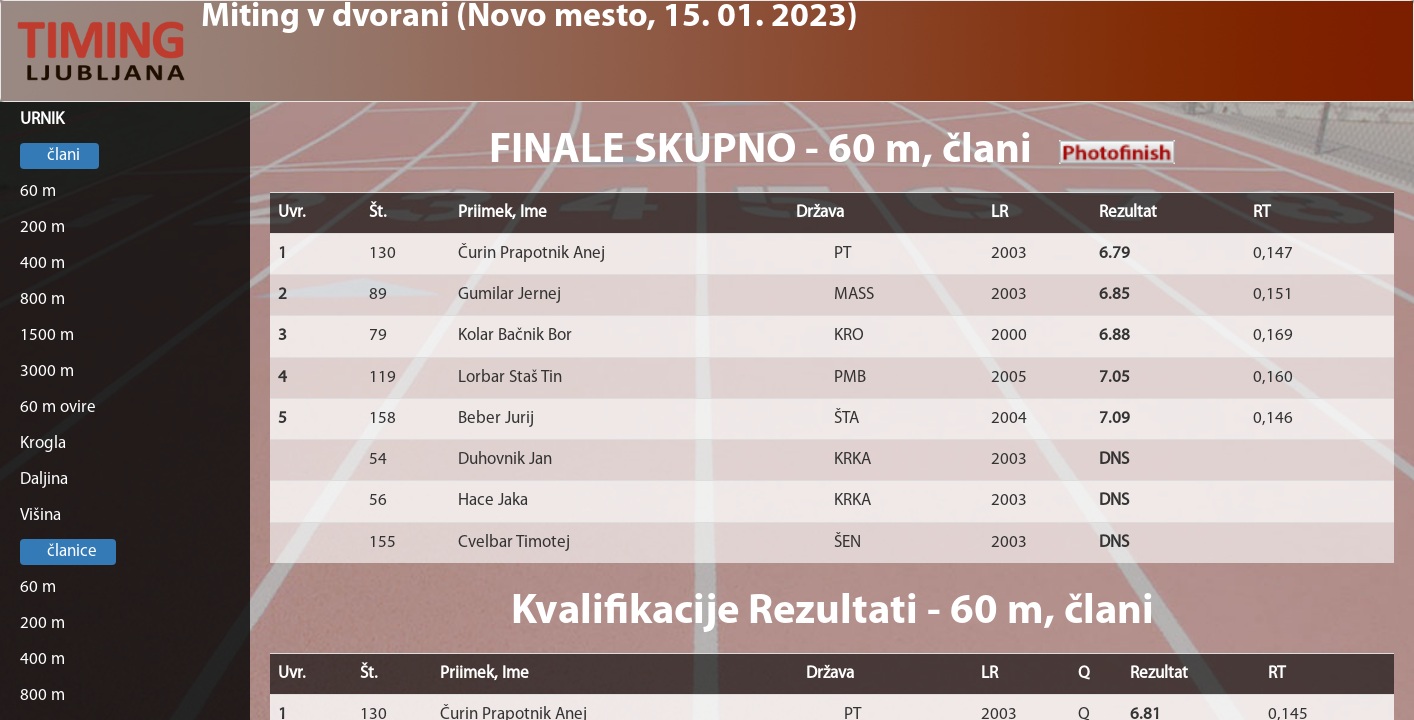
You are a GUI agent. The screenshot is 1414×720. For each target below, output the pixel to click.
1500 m (47, 335)
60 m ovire (58, 407)
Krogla (43, 443)
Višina (40, 515)
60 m (38, 191)
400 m (42, 263)
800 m (42, 299)
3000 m (47, 371)
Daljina (44, 479)
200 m (42, 227)
